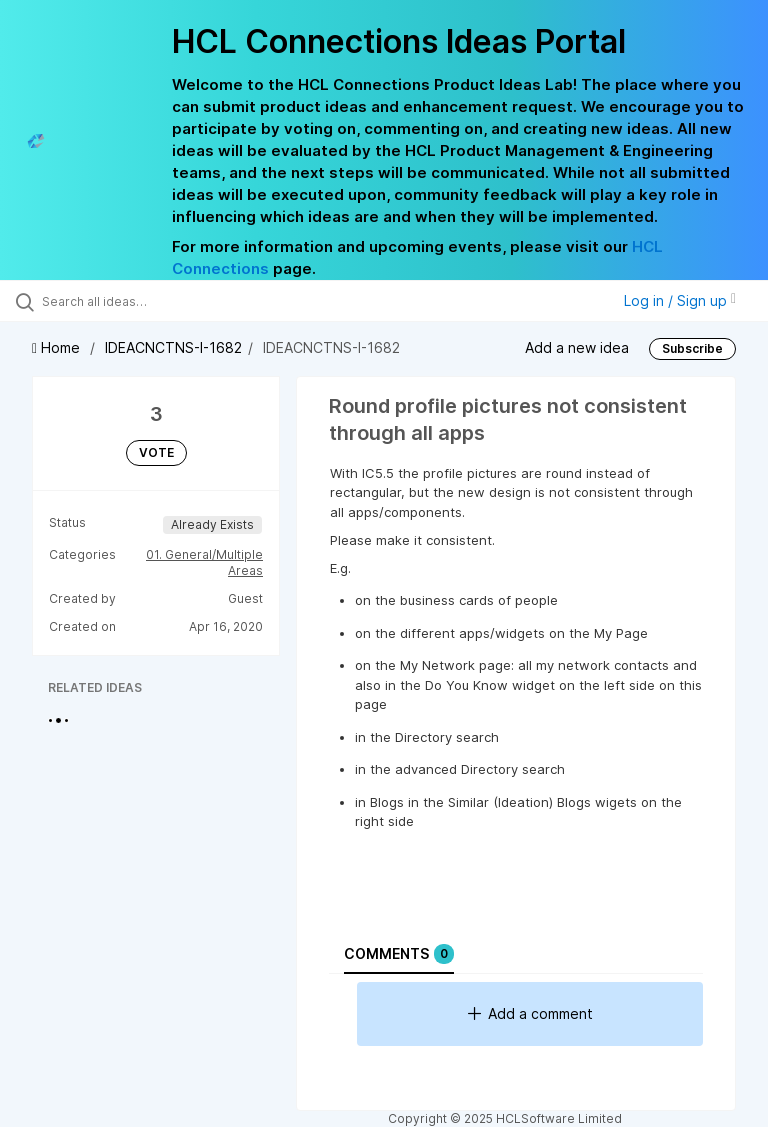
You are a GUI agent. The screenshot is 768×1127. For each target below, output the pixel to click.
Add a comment (530, 1013)
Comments (399, 954)
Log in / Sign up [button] (680, 300)
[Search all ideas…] (135, 301)
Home (58, 347)
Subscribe (692, 348)
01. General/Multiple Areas (204, 562)
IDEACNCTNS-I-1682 (173, 347)
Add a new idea (577, 347)
